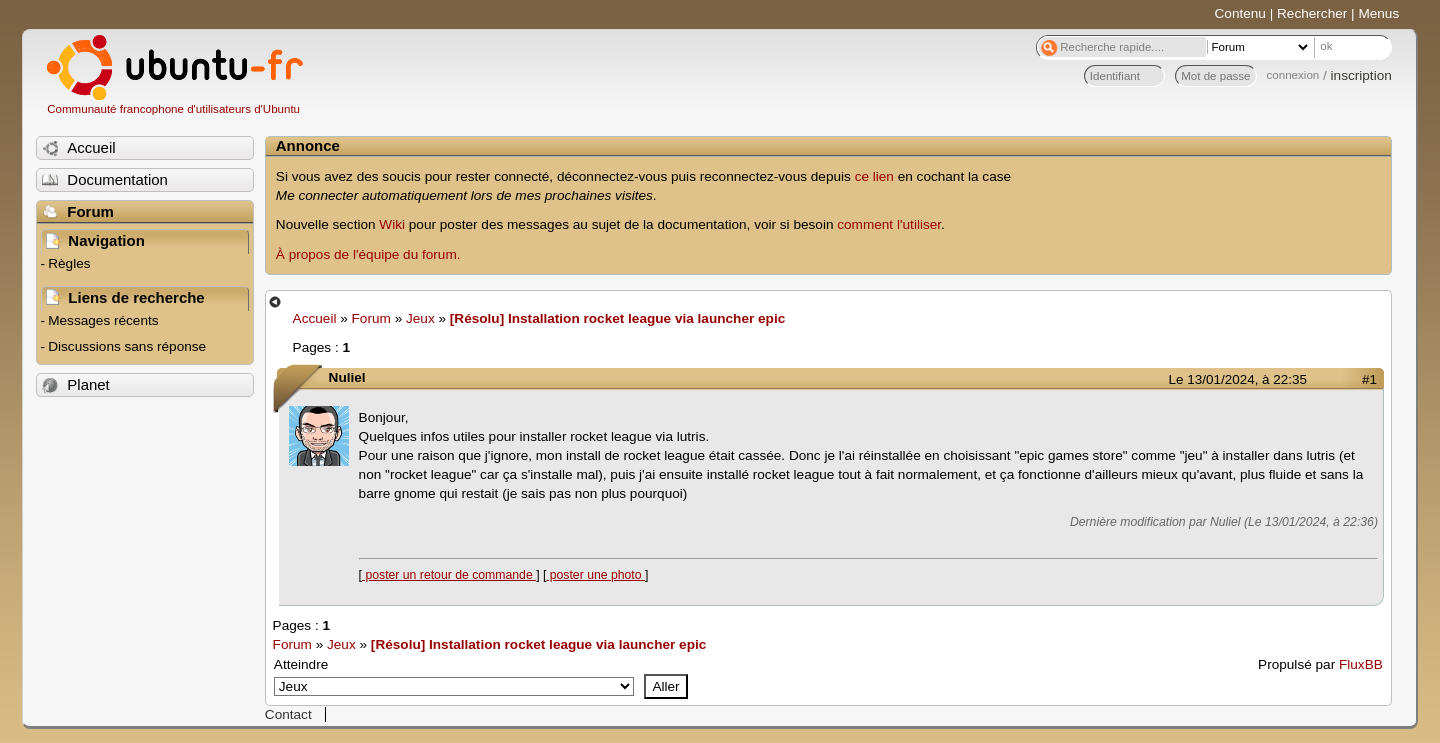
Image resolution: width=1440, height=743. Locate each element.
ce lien (874, 176)
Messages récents (103, 320)
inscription (1361, 75)
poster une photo (595, 575)
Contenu (1240, 13)
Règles (69, 263)
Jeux (420, 318)
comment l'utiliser (889, 224)
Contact (288, 714)
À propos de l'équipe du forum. (368, 254)
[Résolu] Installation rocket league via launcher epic (617, 318)
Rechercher (1312, 13)
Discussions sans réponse (127, 346)
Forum (371, 318)
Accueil (315, 318)
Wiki (392, 224)
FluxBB (1361, 664)
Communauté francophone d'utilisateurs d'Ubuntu (173, 109)
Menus (1378, 13)
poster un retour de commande (449, 575)
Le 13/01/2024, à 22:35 (1238, 379)
